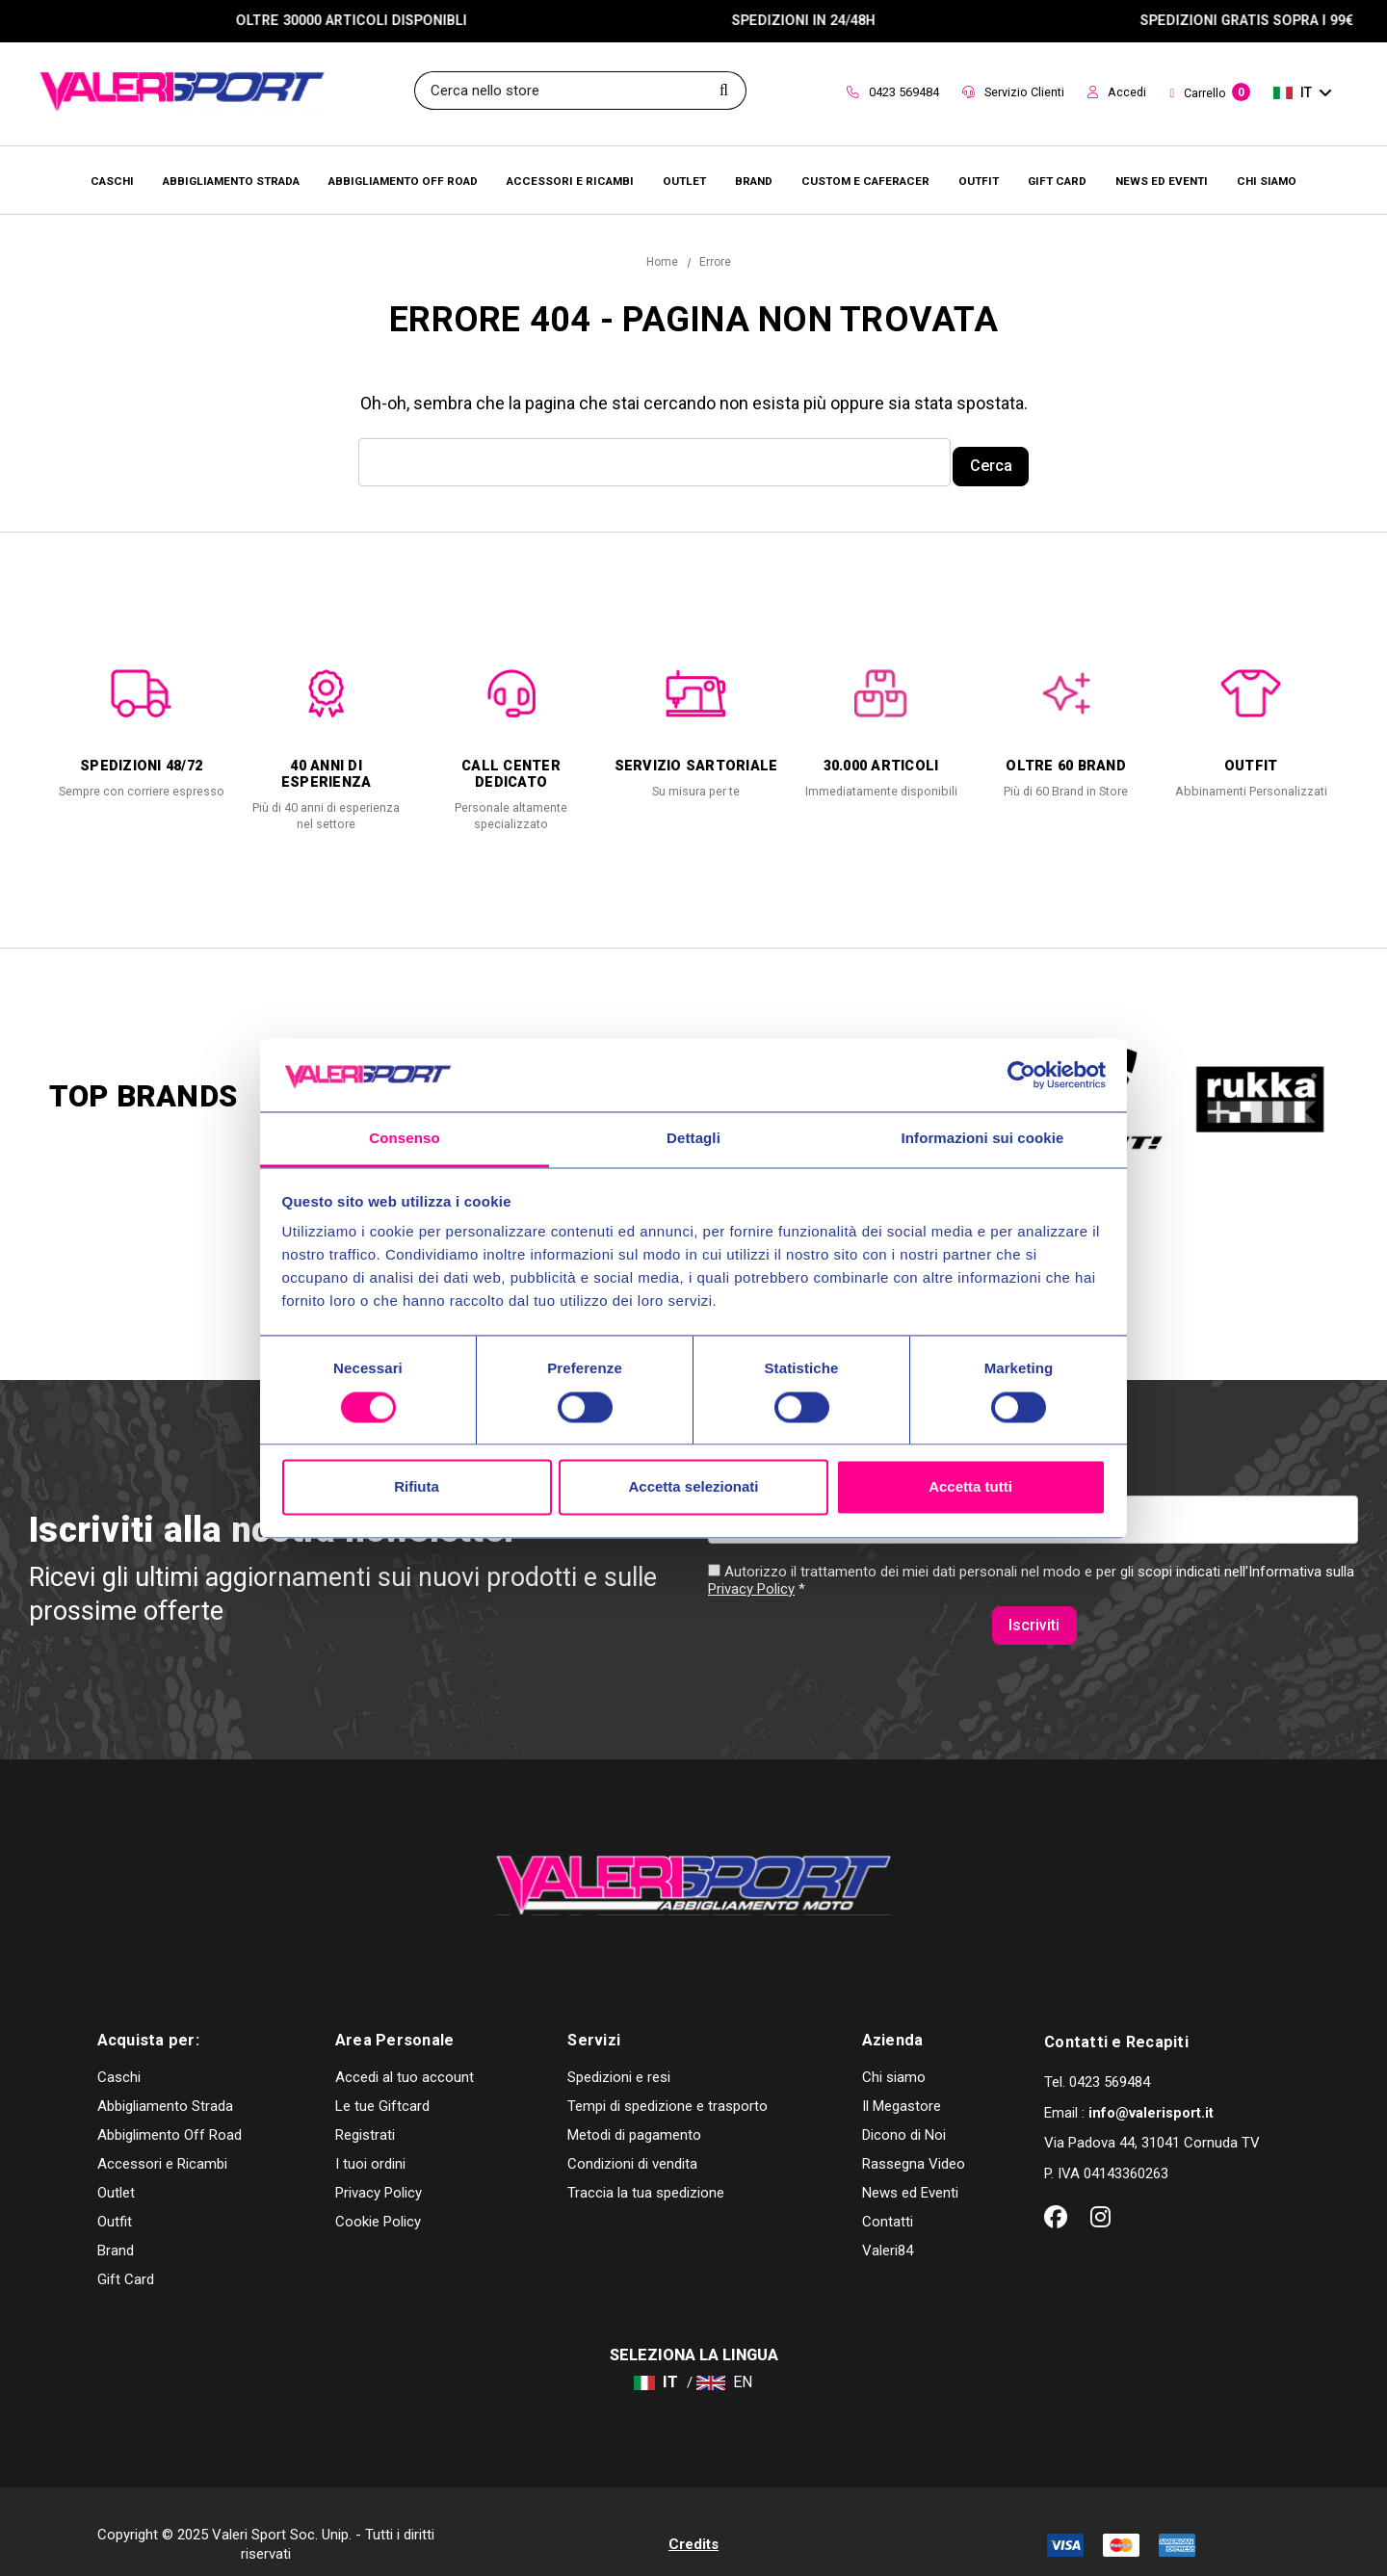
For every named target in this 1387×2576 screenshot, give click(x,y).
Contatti (887, 2195)
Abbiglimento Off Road (169, 2109)
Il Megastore (901, 2080)
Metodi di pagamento (634, 2109)
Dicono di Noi (904, 2109)
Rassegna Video (913, 2138)
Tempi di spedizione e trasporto (667, 2080)
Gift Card (125, 2253)
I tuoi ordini (370, 2138)
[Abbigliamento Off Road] (403, 180)
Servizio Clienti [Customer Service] (1013, 92)
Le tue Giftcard (382, 2080)
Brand (115, 2224)
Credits (693, 2518)
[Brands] (753, 180)
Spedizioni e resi (618, 2051)
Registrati (365, 2109)
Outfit (114, 2195)
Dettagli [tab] (693, 1139)
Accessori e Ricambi (162, 2138)
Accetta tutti (970, 1487)
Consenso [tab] (404, 1139)
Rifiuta (416, 1487)
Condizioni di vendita (632, 2138)
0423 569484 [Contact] (893, 92)
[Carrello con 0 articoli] (1210, 94)
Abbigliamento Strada (165, 2080)
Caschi (119, 2051)
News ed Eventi (910, 2166)
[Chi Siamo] (1266, 180)
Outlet (116, 2166)
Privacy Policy (751, 1602)
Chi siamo (894, 2051)
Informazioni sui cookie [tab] (983, 1139)
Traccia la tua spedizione (645, 2166)
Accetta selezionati (693, 1487)
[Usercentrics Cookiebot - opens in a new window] (1021, 1074)
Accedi (1116, 92)
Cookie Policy (378, 2195)
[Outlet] (684, 180)
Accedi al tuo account (404, 2051)
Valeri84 (887, 2224)
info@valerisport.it (1151, 2087)
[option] (141, 724)
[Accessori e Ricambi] (570, 180)
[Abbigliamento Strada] (231, 180)
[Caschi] (112, 180)
